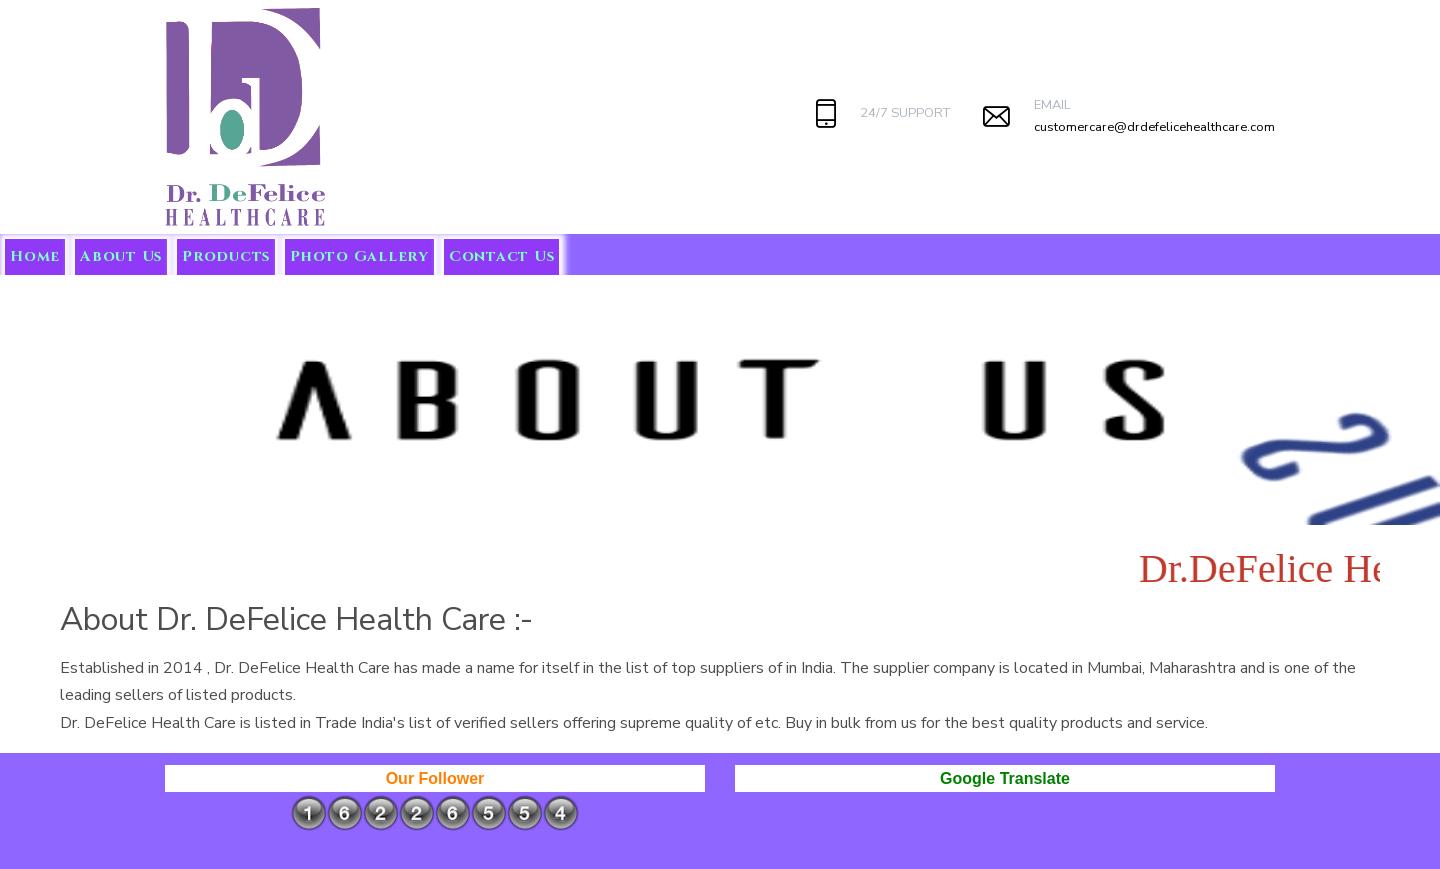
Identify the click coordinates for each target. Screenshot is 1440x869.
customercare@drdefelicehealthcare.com (1154, 127)
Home (35, 256)
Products (226, 256)
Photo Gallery (359, 256)
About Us (121, 256)
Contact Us (502, 256)
